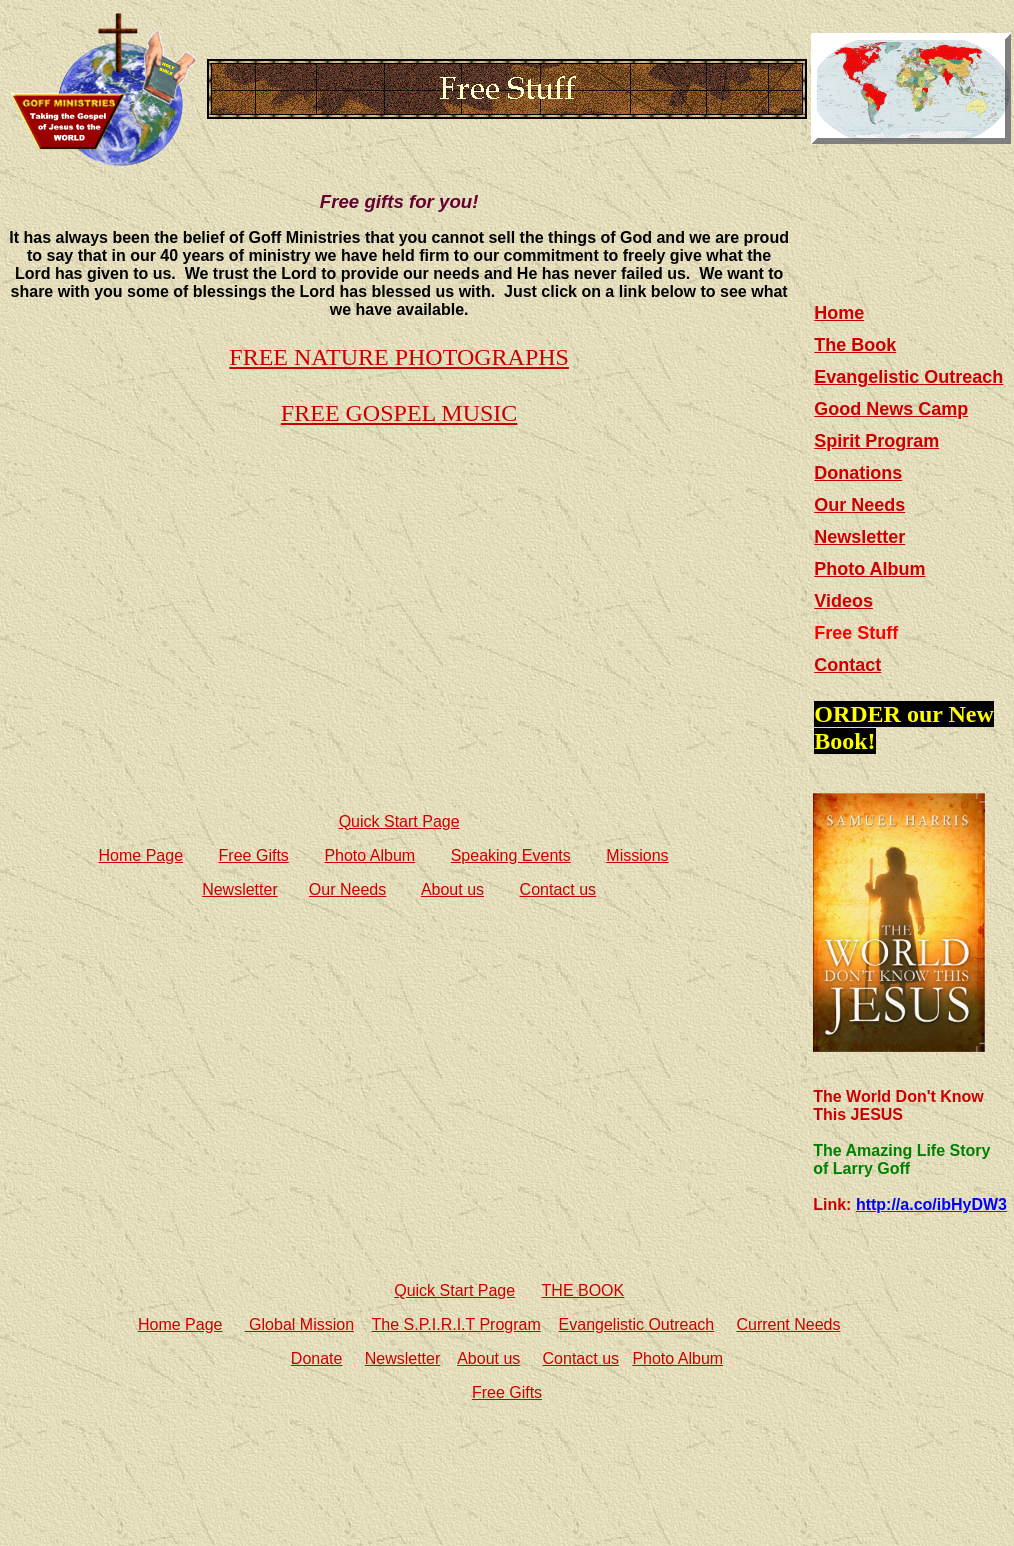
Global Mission (299, 1324)
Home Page (141, 855)
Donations (858, 473)
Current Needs (788, 1324)
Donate (317, 1358)
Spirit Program (876, 441)
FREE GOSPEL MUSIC (399, 413)
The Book (855, 345)
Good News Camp (891, 409)
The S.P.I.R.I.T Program (456, 1324)
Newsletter (240, 889)
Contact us (558, 889)
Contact (847, 665)
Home (839, 313)
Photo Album (369, 855)
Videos (843, 601)
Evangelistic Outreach (908, 377)
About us (452, 889)
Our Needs (347, 889)
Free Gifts (254, 855)
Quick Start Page (399, 821)
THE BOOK (583, 1290)
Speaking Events (511, 855)
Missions (637, 855)
